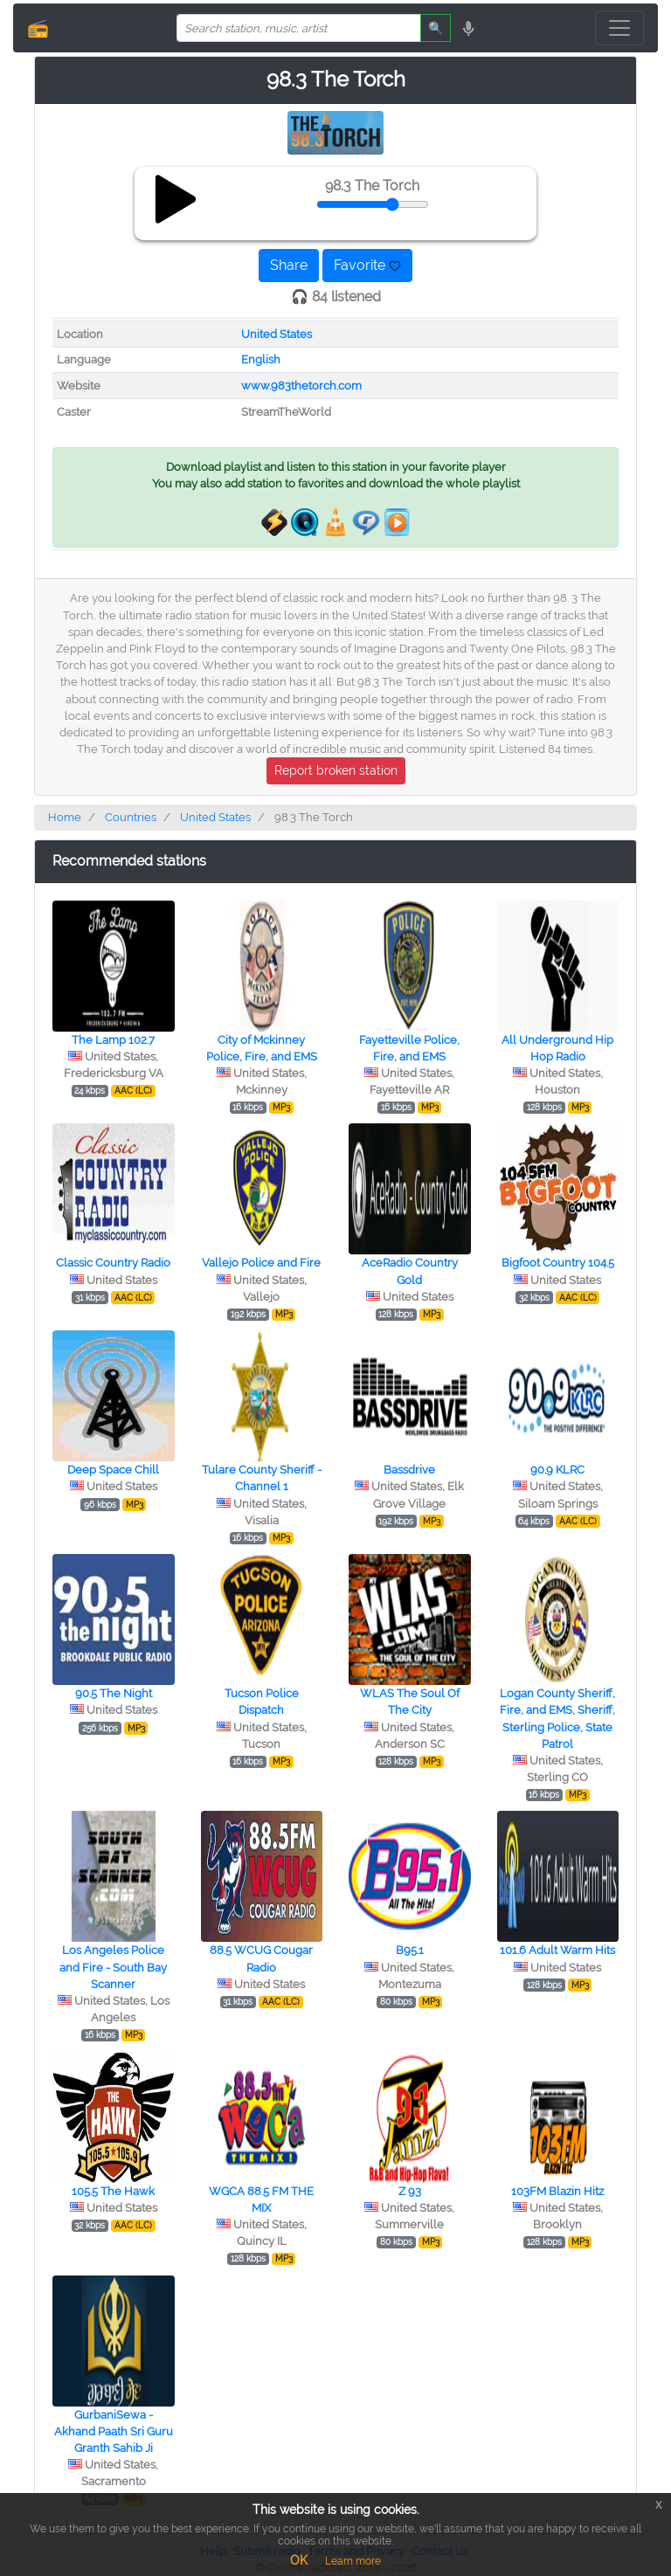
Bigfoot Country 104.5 (558, 1262)
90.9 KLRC (557, 1469)
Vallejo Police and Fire (261, 1262)
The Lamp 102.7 (113, 1039)
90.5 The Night (113, 1693)
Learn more (353, 2561)
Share (289, 265)
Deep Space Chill (113, 1469)
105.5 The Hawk (113, 2191)
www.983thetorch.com (301, 385)
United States (276, 334)
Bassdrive (409, 1469)
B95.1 (410, 1950)
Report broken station (336, 770)
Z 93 (409, 2191)
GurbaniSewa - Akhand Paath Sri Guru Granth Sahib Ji (113, 2431)
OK (299, 2560)
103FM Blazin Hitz (557, 2191)
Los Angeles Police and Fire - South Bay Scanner (113, 1967)
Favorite (367, 265)
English (260, 359)
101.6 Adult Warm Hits (557, 1950)
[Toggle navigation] (619, 27)
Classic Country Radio (113, 1262)
